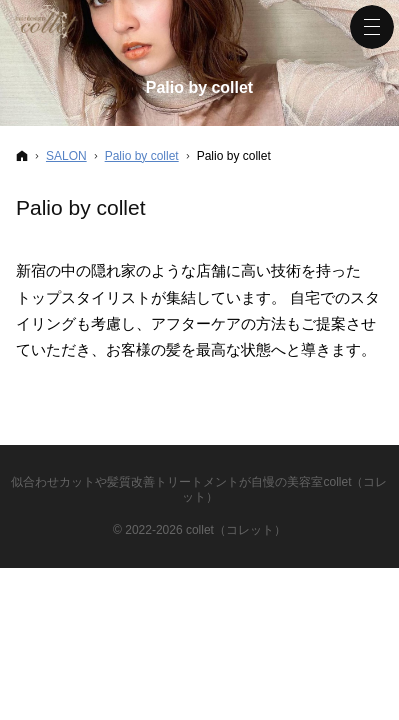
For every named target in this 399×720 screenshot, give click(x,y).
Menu (372, 27)
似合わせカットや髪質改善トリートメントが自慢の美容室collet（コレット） (199, 489)
